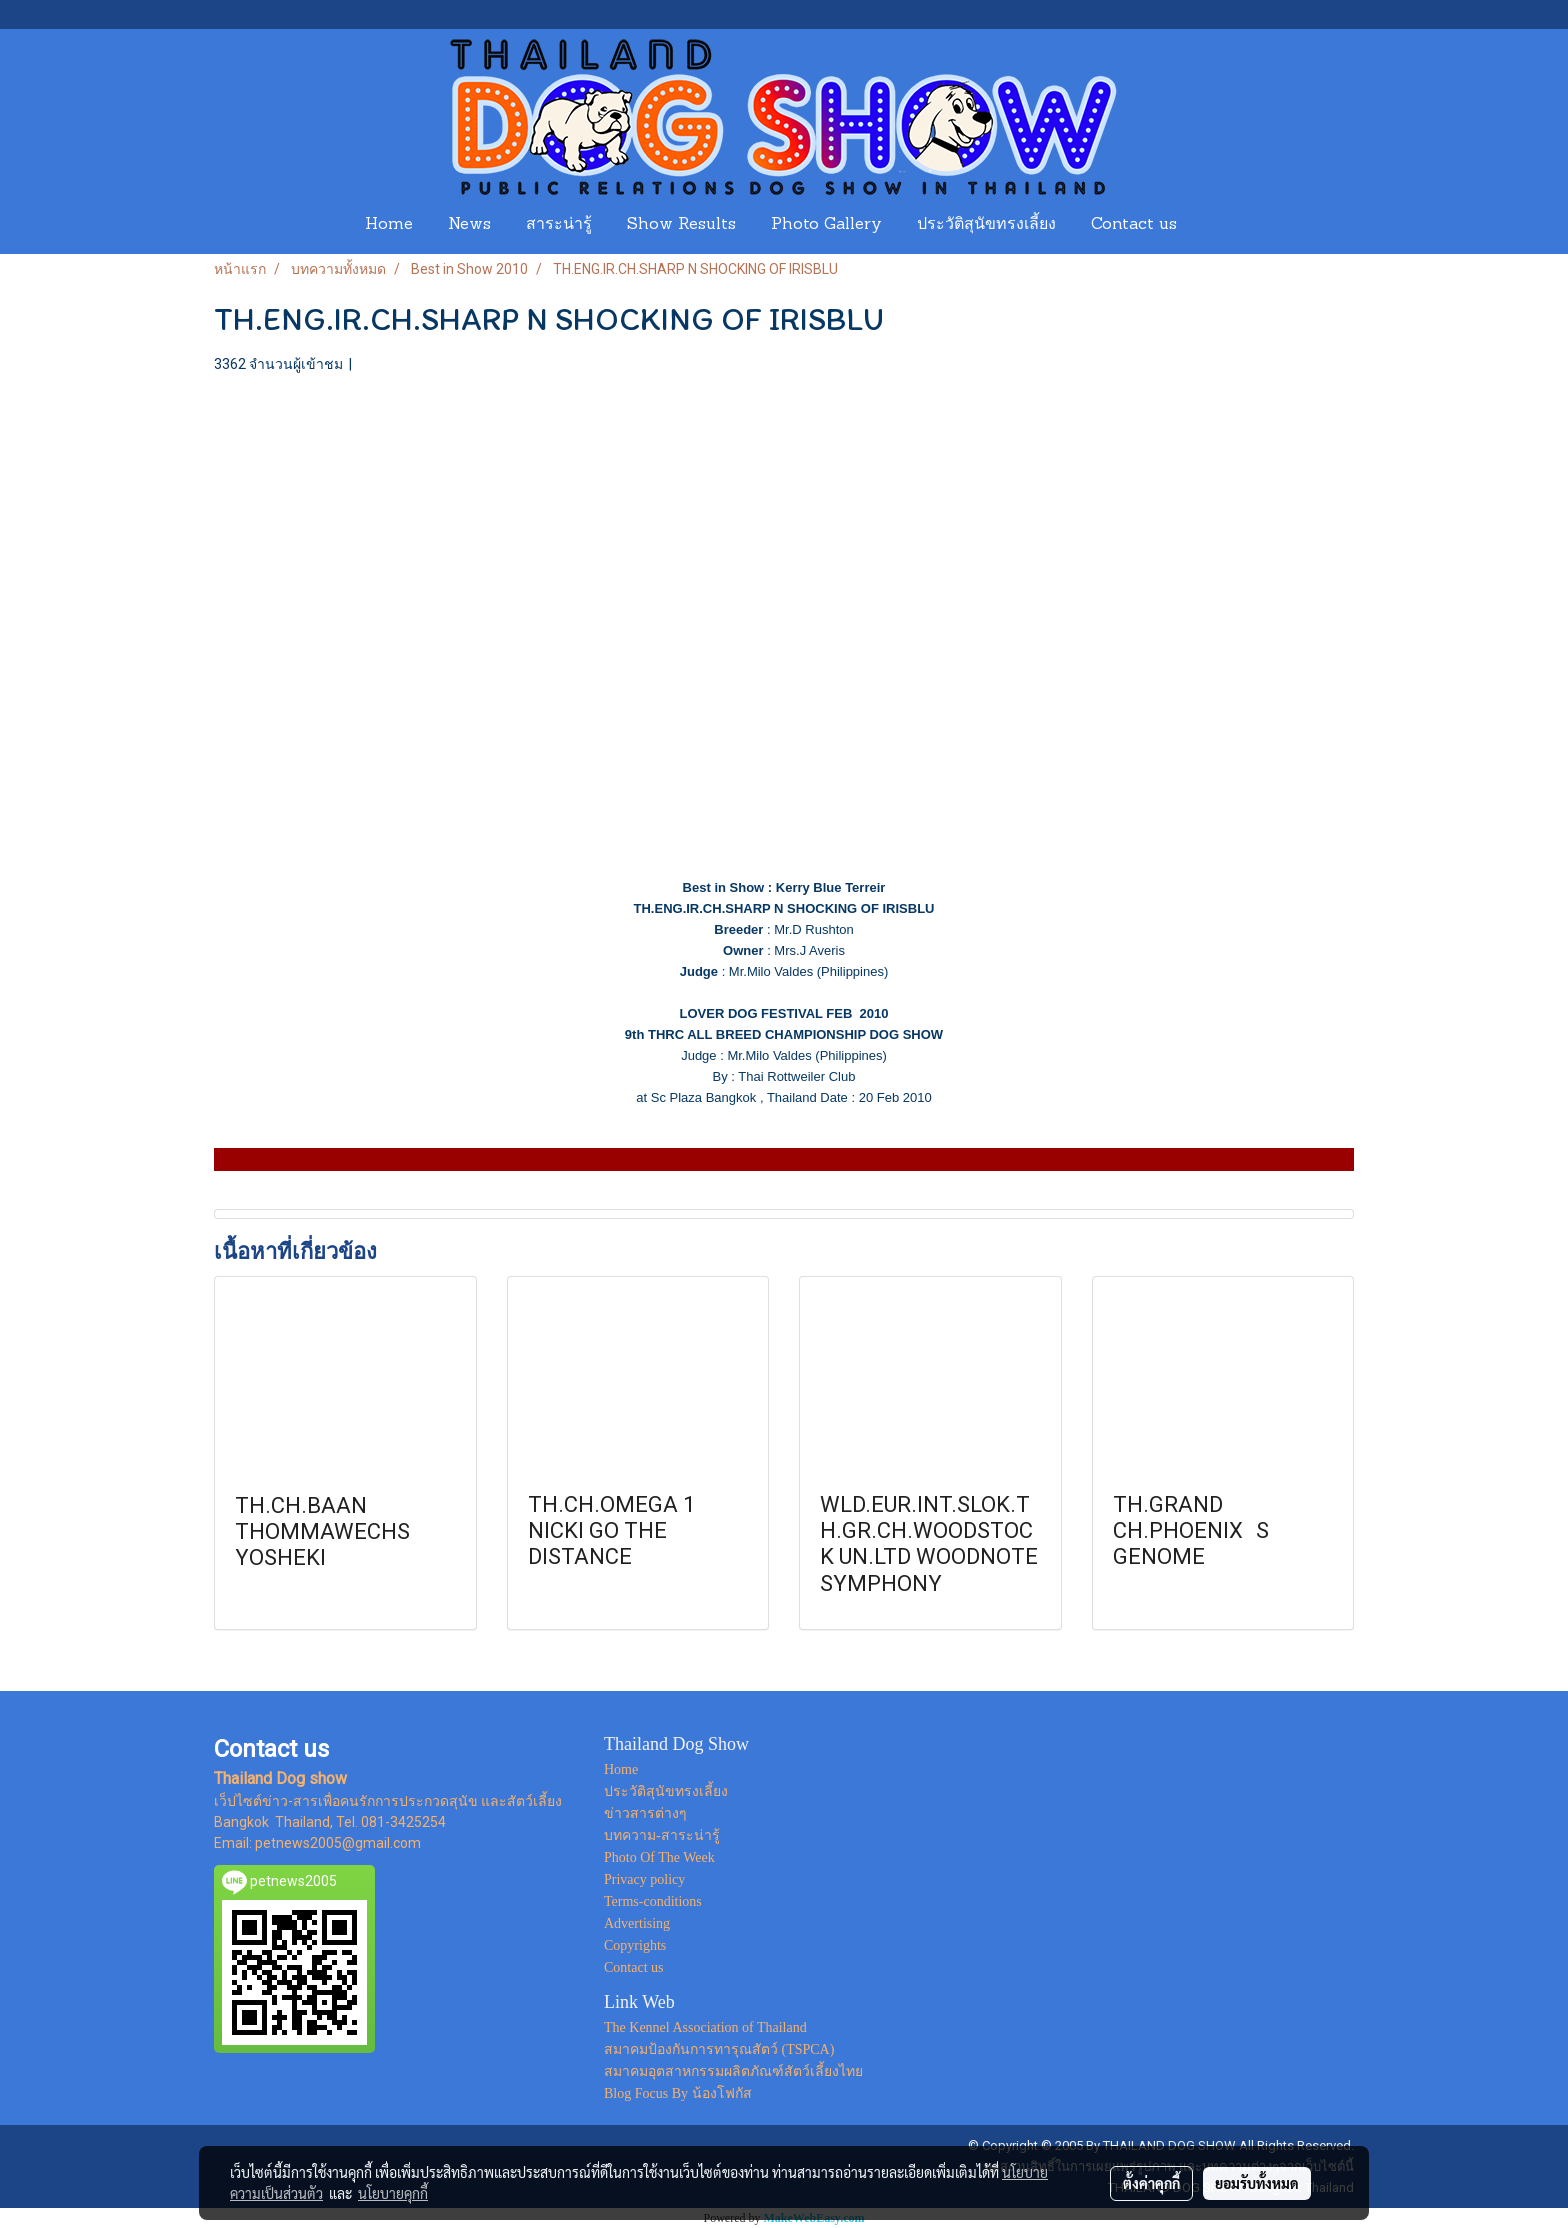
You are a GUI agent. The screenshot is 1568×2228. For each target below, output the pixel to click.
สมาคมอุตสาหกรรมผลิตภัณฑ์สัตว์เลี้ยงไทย (733, 2071)
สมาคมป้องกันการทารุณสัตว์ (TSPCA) (719, 2049)
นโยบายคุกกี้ (393, 2193)
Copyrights (635, 1945)
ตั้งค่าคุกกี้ (1151, 2183)
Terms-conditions (653, 1901)
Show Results (681, 225)
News (469, 225)
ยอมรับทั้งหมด (1257, 2183)
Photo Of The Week (659, 1857)
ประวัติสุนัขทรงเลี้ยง (986, 225)
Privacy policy (644, 1879)
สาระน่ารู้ (559, 225)
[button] (1213, 225)
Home (389, 225)
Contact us (1134, 225)
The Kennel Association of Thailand (705, 2027)
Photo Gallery (826, 225)
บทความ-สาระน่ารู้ (662, 1835)
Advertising (637, 1923)
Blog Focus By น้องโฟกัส (678, 2093)
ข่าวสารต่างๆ (645, 1813)
